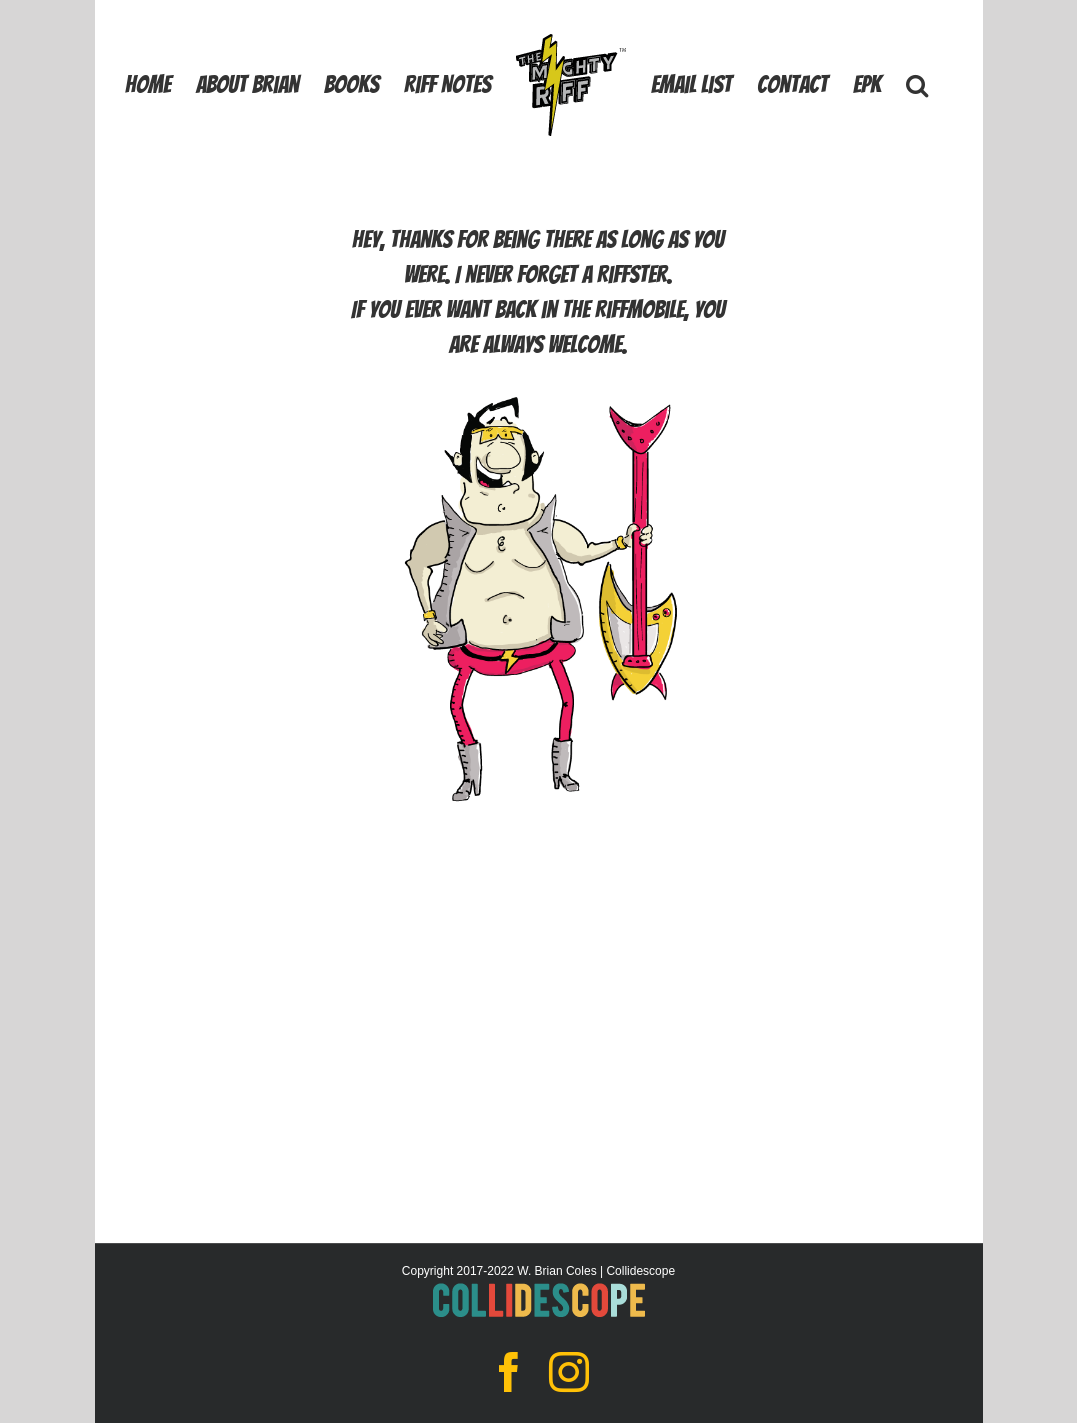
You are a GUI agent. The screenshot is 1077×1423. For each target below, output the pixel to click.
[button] (917, 84)
